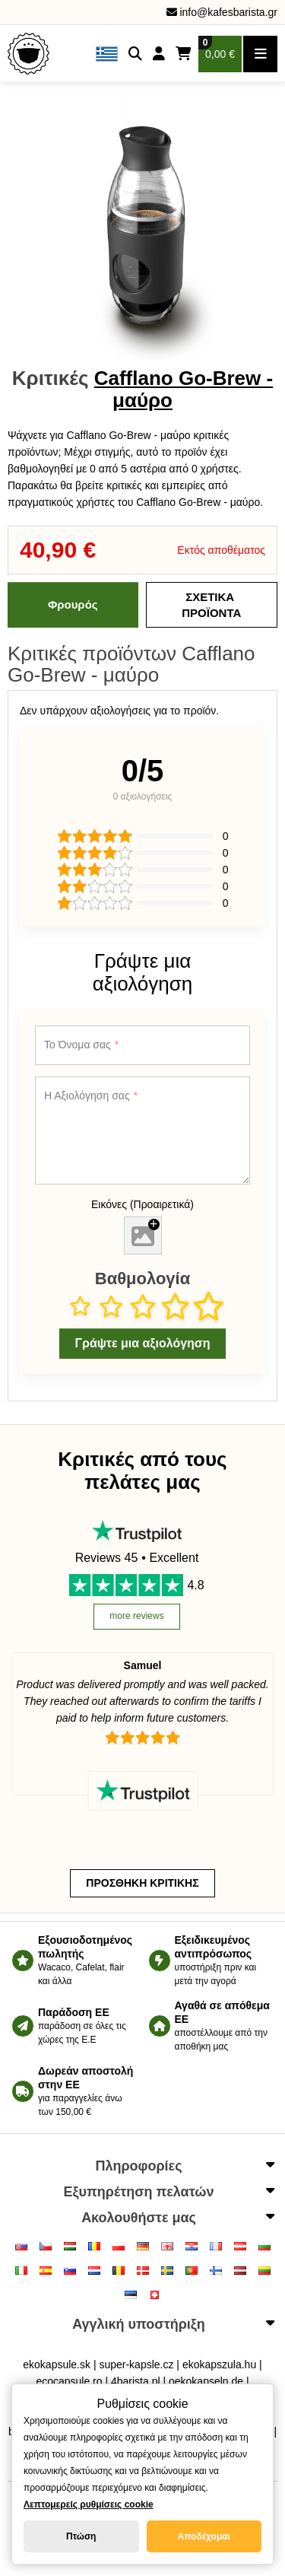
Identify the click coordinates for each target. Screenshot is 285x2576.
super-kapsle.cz (136, 2364)
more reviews (136, 1616)
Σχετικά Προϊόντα (211, 604)
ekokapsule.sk (56, 2364)
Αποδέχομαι (204, 2536)
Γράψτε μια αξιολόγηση (142, 1343)
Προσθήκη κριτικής (142, 1883)
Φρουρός (73, 604)
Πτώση (81, 2536)
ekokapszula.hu (219, 2364)
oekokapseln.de (206, 2381)
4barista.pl (135, 2381)
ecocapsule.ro (69, 2381)
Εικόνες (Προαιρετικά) (142, 1204)
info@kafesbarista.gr (222, 12)
